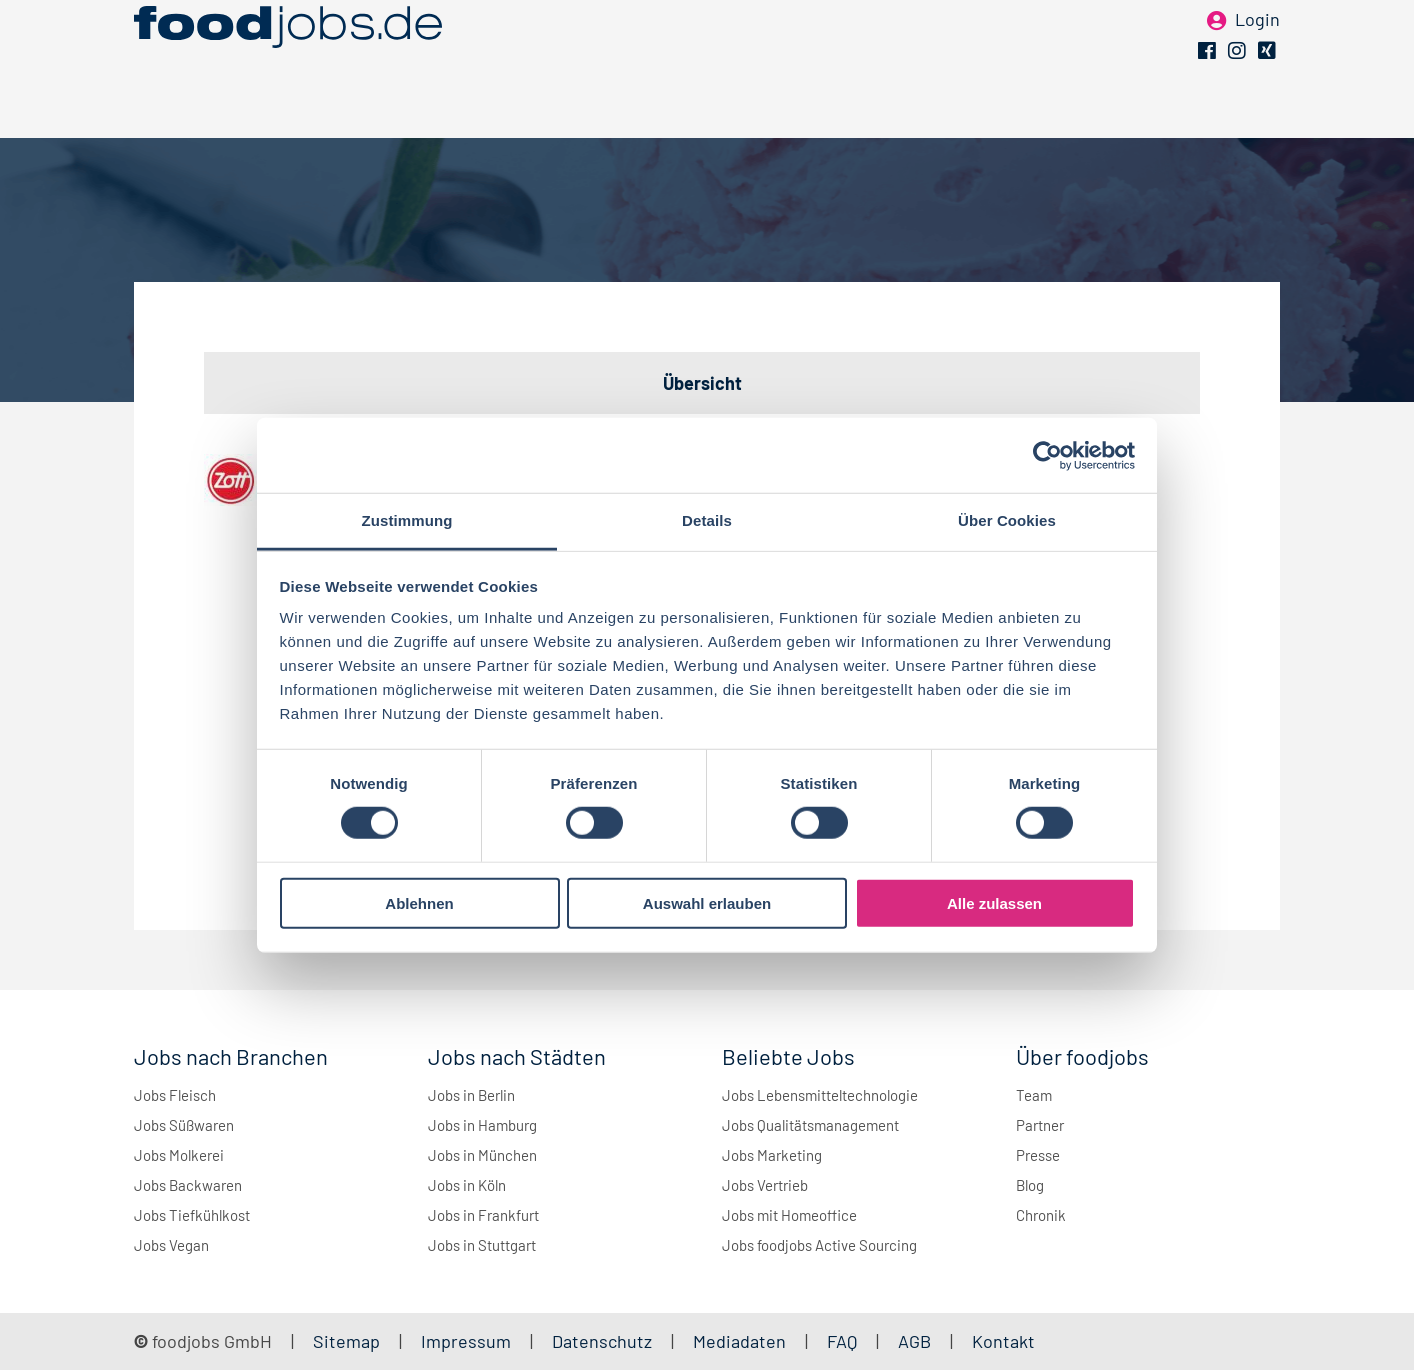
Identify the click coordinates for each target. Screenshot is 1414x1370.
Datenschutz (604, 1341)
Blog (1030, 1185)
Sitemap (346, 1341)
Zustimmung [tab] (407, 520)
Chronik (1041, 1215)
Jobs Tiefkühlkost (192, 1215)
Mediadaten (739, 1341)
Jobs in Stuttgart (482, 1245)
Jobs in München (482, 1155)
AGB (916, 1341)
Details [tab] (707, 520)
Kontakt (1003, 1341)
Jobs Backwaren (188, 1185)
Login (1257, 48)
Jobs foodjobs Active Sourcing (819, 1245)
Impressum (466, 1341)
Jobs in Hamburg (482, 1125)
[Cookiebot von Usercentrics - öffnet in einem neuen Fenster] (1047, 455)
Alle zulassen (994, 903)
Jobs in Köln (467, 1185)
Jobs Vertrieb (765, 1185)
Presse (1038, 1155)
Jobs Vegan (171, 1245)
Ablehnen (419, 903)
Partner (1040, 1125)
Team (1034, 1095)
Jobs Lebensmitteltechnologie (820, 1095)
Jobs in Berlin (471, 1095)
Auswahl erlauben (707, 903)
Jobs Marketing (772, 1155)
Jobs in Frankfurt (483, 1215)
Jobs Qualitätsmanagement (810, 1125)
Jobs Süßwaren (184, 1125)
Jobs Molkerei (179, 1155)
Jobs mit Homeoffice (789, 1215)
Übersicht (702, 383)
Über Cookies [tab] (1007, 520)
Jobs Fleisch (175, 1095)
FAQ (842, 1341)
